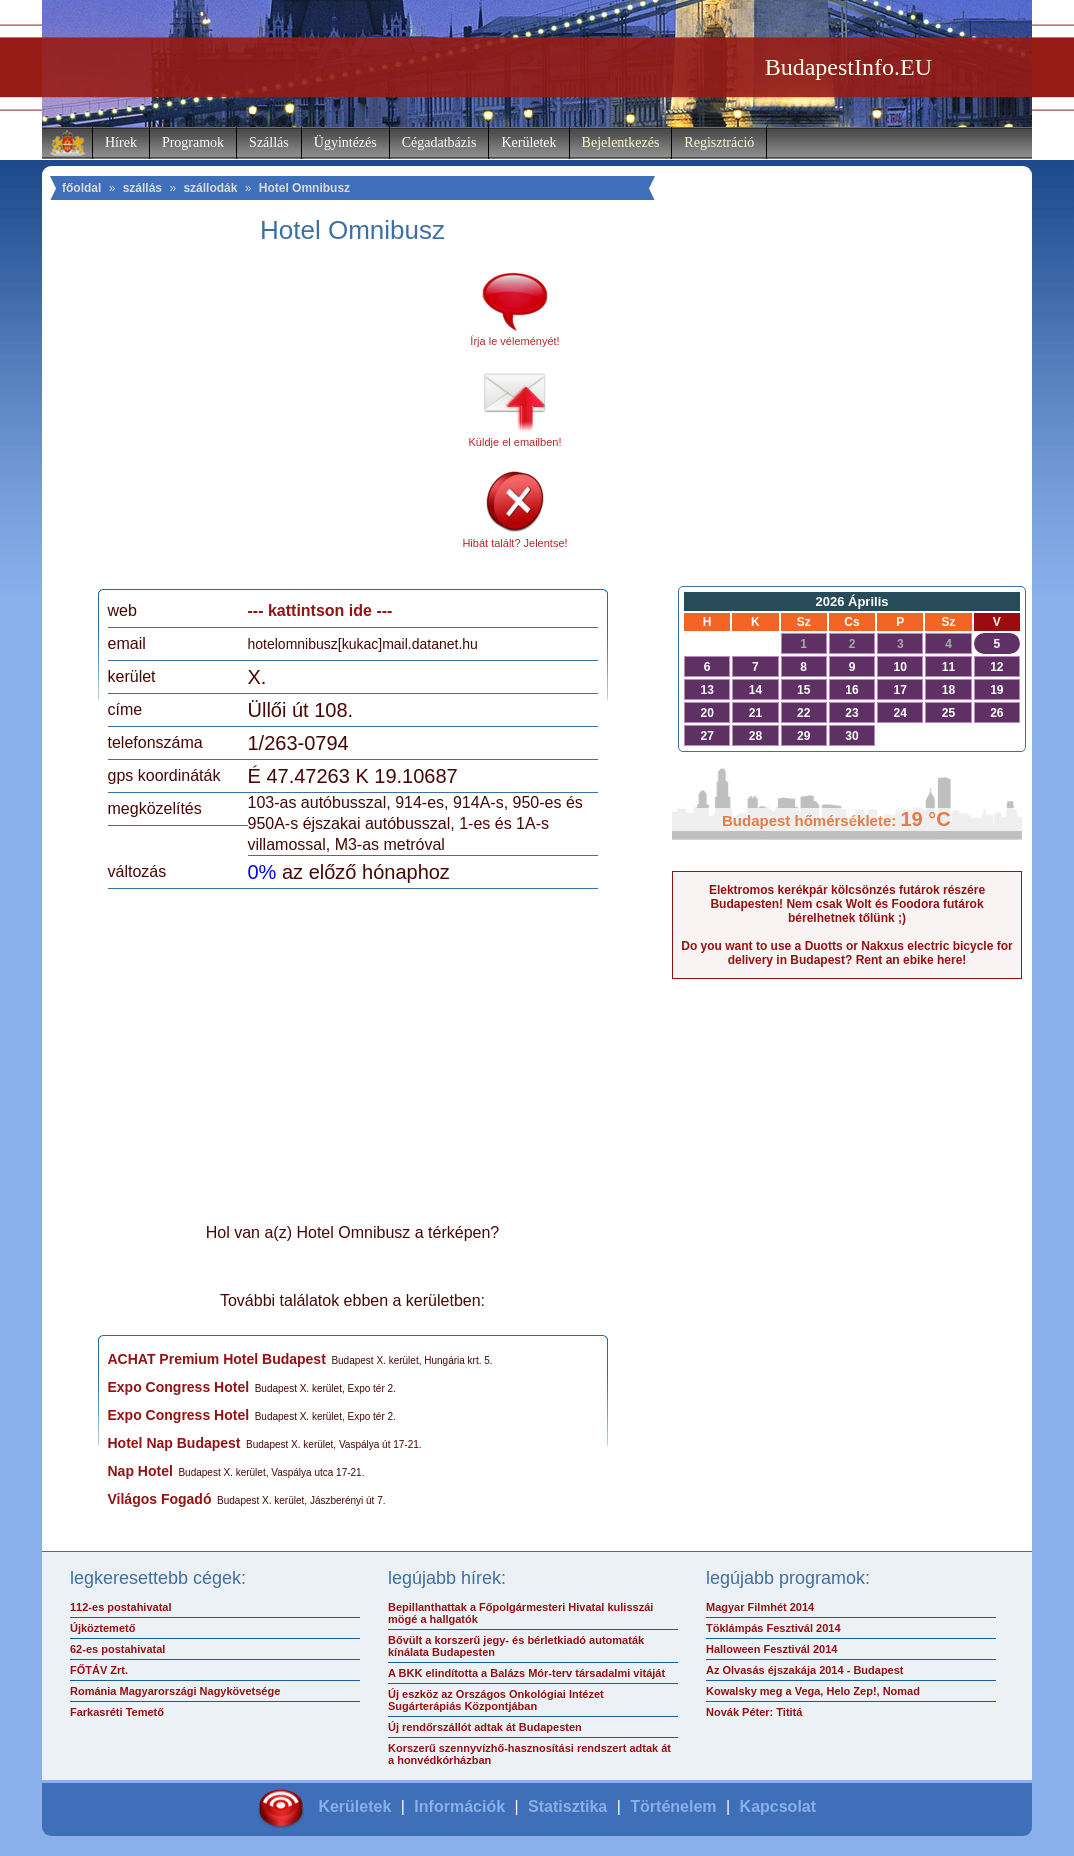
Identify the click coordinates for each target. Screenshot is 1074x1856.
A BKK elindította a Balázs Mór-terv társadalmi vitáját (526, 1673)
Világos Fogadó (160, 1499)
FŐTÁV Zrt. (99, 1670)
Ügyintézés (345, 142)
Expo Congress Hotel (179, 1387)
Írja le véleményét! (514, 341)
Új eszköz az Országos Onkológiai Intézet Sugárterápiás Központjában (496, 1700)
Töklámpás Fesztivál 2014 (773, 1628)
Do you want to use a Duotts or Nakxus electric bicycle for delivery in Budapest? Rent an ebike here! (846, 953)
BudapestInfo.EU (848, 67)
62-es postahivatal (117, 1649)
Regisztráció (719, 142)
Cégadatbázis (439, 142)
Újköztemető (102, 1628)
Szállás (269, 142)
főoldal (81, 188)
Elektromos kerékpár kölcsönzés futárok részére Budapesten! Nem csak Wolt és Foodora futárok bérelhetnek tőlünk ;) (847, 904)
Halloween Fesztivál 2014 (771, 1649)
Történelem (673, 1806)
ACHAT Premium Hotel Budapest (217, 1359)
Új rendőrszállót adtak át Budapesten (485, 1727)
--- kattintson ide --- (320, 610)
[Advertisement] (275, 424)
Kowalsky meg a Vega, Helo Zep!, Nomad (813, 1691)
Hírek (121, 142)
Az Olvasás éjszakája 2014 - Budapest (805, 1670)
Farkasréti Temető (117, 1712)
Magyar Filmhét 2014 (760, 1607)
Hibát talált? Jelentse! (514, 543)
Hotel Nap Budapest (174, 1443)
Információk (459, 1806)
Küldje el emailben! (515, 442)
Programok (193, 142)
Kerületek (528, 142)
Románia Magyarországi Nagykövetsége (175, 1691)
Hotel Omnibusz (304, 188)
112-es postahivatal (121, 1607)
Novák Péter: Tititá (754, 1712)
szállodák (210, 188)
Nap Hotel (140, 1471)
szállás (142, 188)
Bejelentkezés (621, 142)
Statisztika (567, 1806)
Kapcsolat (778, 1806)
